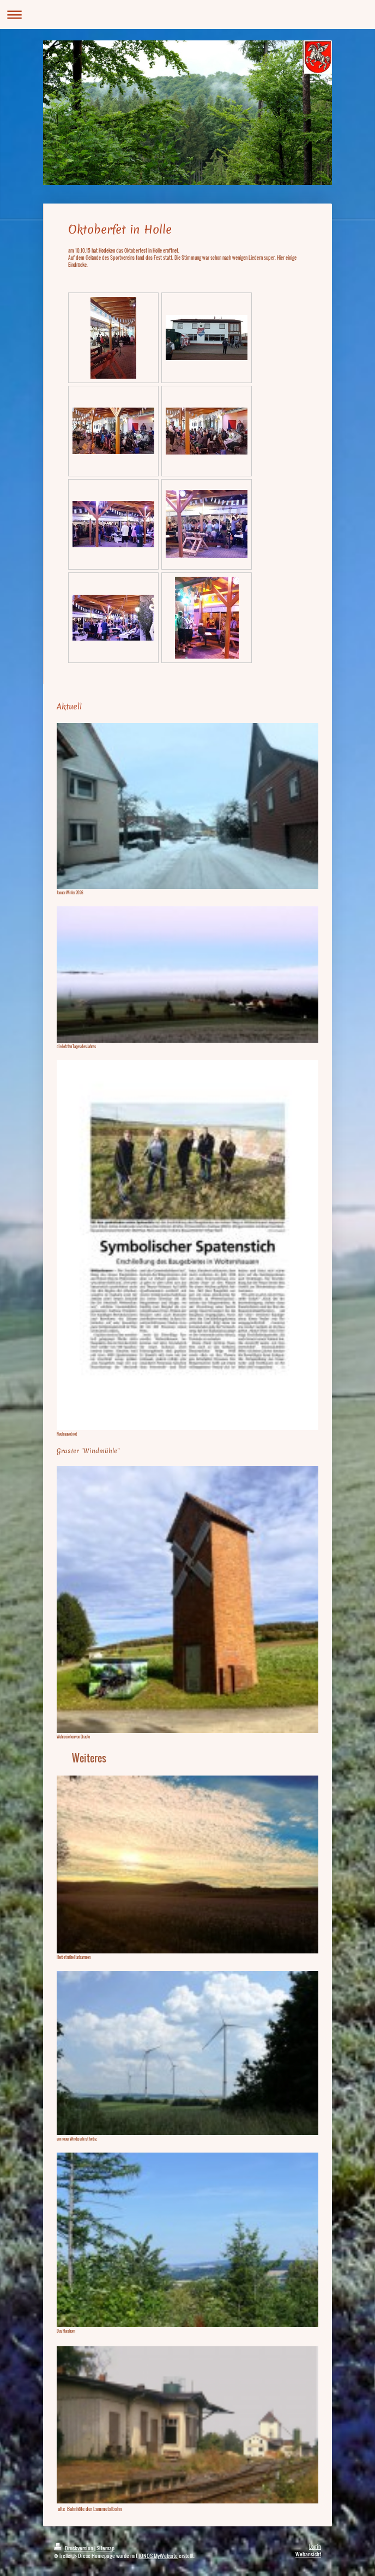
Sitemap (105, 2548)
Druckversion (74, 2548)
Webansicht (308, 2554)
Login (315, 2546)
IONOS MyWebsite (158, 2555)
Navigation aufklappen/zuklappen (187, 14)
